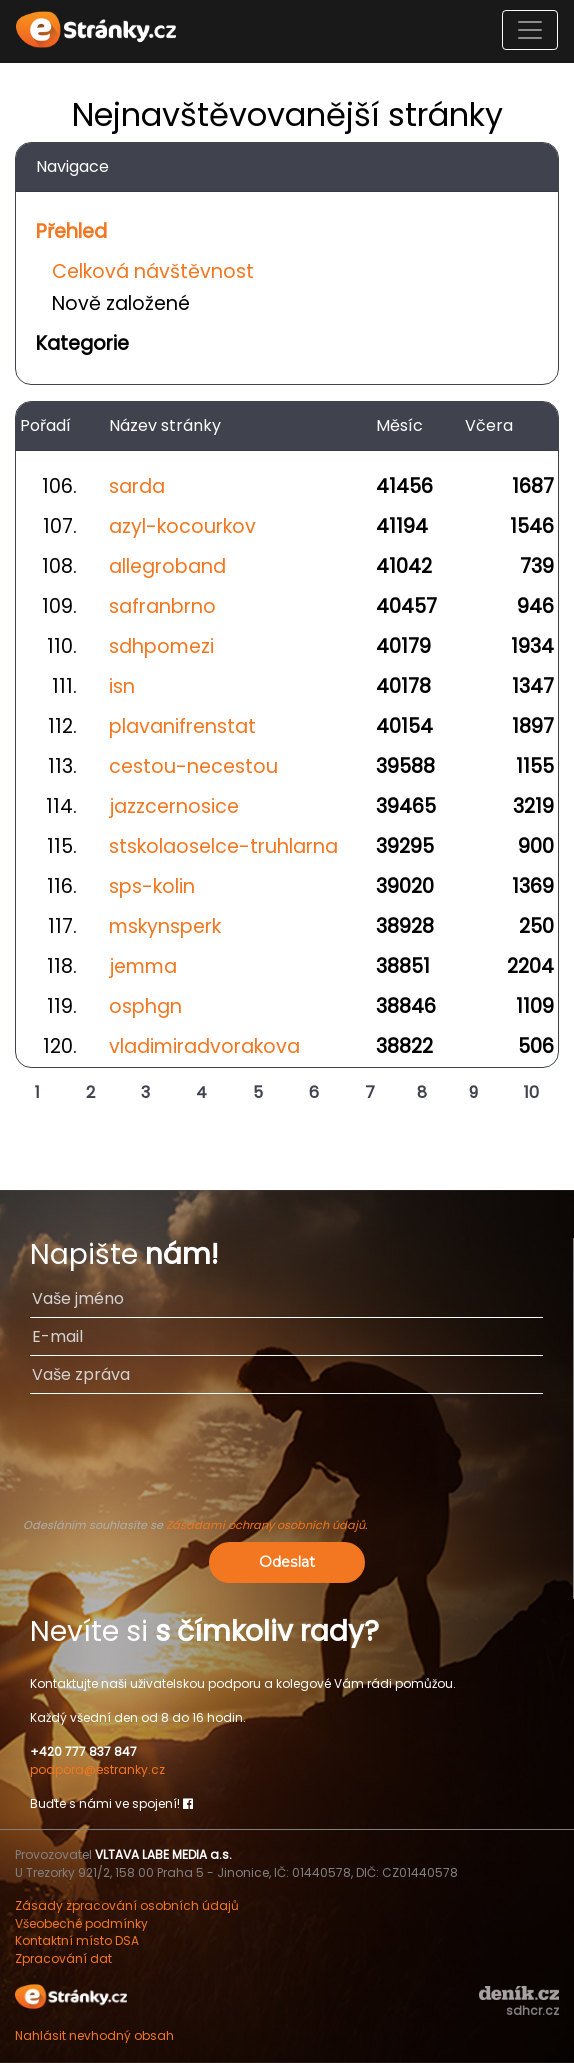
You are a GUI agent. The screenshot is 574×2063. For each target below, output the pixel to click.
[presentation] (287, 1465)
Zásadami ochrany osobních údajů (265, 1525)
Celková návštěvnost (153, 271)
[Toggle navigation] (530, 30)
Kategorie (82, 343)
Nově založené (121, 303)
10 (531, 1092)
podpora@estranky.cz (97, 1769)
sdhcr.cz (532, 2010)
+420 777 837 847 (83, 1751)
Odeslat (287, 1562)
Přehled (71, 231)
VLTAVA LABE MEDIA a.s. (163, 1854)
